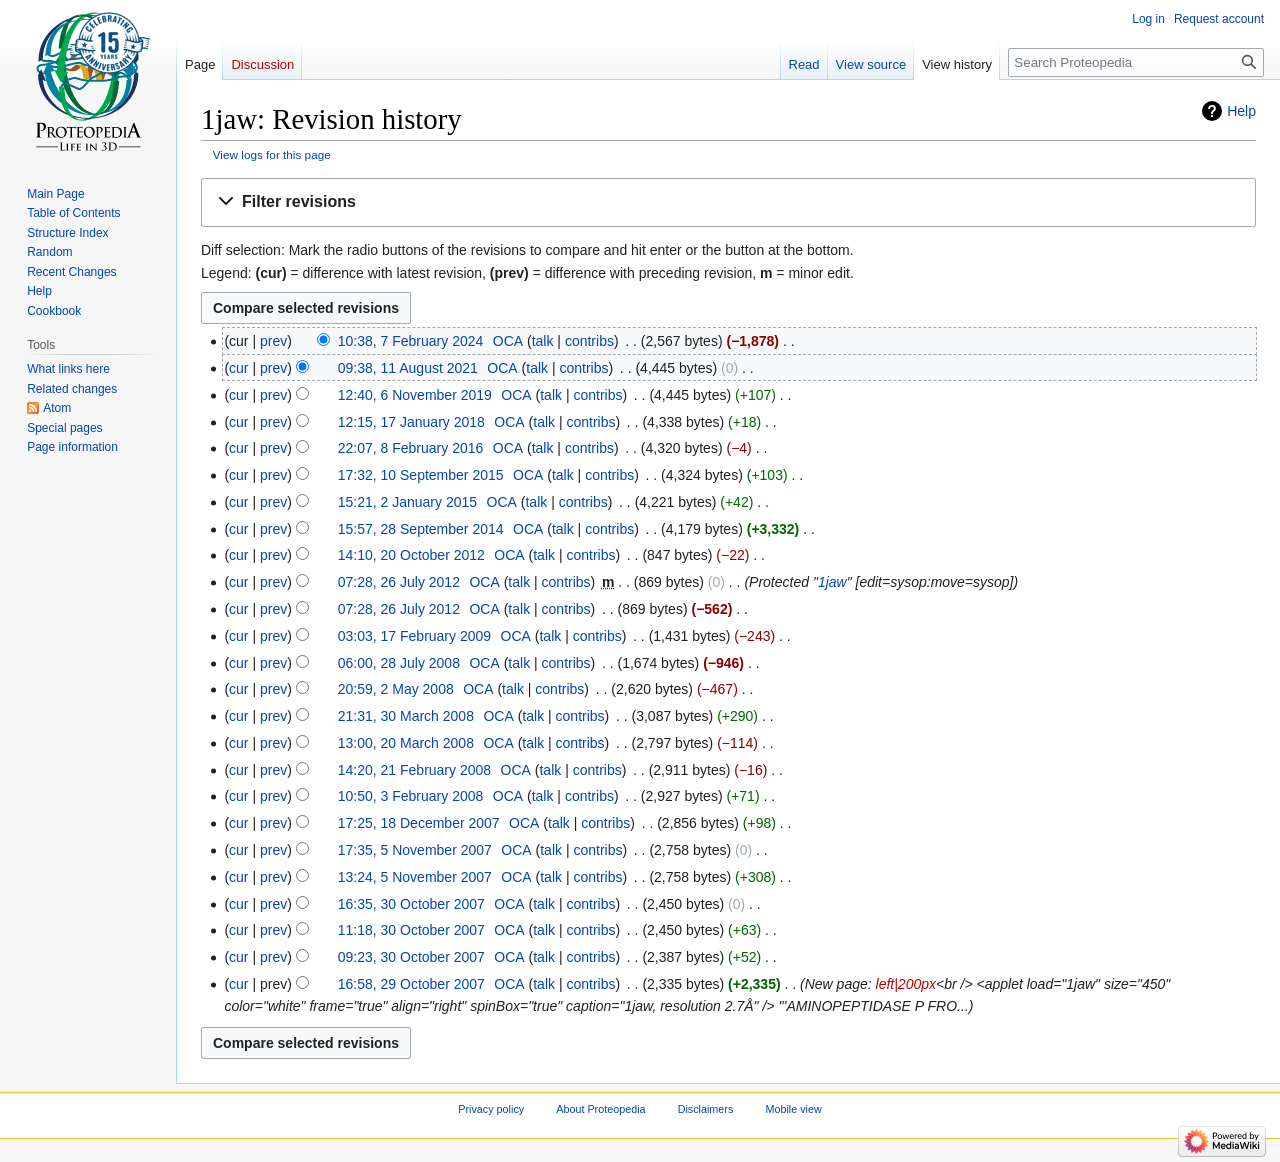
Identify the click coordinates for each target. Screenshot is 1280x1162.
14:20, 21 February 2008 (414, 770)
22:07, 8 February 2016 (411, 448)
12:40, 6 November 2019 (415, 395)
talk (543, 341)
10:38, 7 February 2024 (411, 341)
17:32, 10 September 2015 (421, 475)
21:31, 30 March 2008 (406, 716)
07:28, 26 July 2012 (399, 582)
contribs (589, 341)
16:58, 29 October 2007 (411, 984)
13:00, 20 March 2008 (406, 743)
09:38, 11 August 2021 (408, 368)
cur (238, 368)
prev (273, 341)
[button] (728, 202)
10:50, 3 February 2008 (411, 796)
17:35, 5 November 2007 (415, 850)
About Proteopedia (600, 1109)
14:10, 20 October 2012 (411, 555)
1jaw (832, 582)
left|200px (906, 984)
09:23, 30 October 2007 (411, 957)
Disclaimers (706, 1109)
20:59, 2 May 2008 (396, 689)
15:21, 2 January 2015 (407, 502)
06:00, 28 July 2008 (399, 663)
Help (1241, 111)
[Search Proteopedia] (1136, 62)
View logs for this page (272, 154)
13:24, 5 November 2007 (415, 877)
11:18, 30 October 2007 (411, 930)
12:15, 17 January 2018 (411, 422)
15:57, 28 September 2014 (421, 529)
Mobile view (793, 1109)
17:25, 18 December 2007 (419, 823)
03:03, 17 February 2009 (414, 636)
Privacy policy (491, 1109)
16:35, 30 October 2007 (411, 904)
